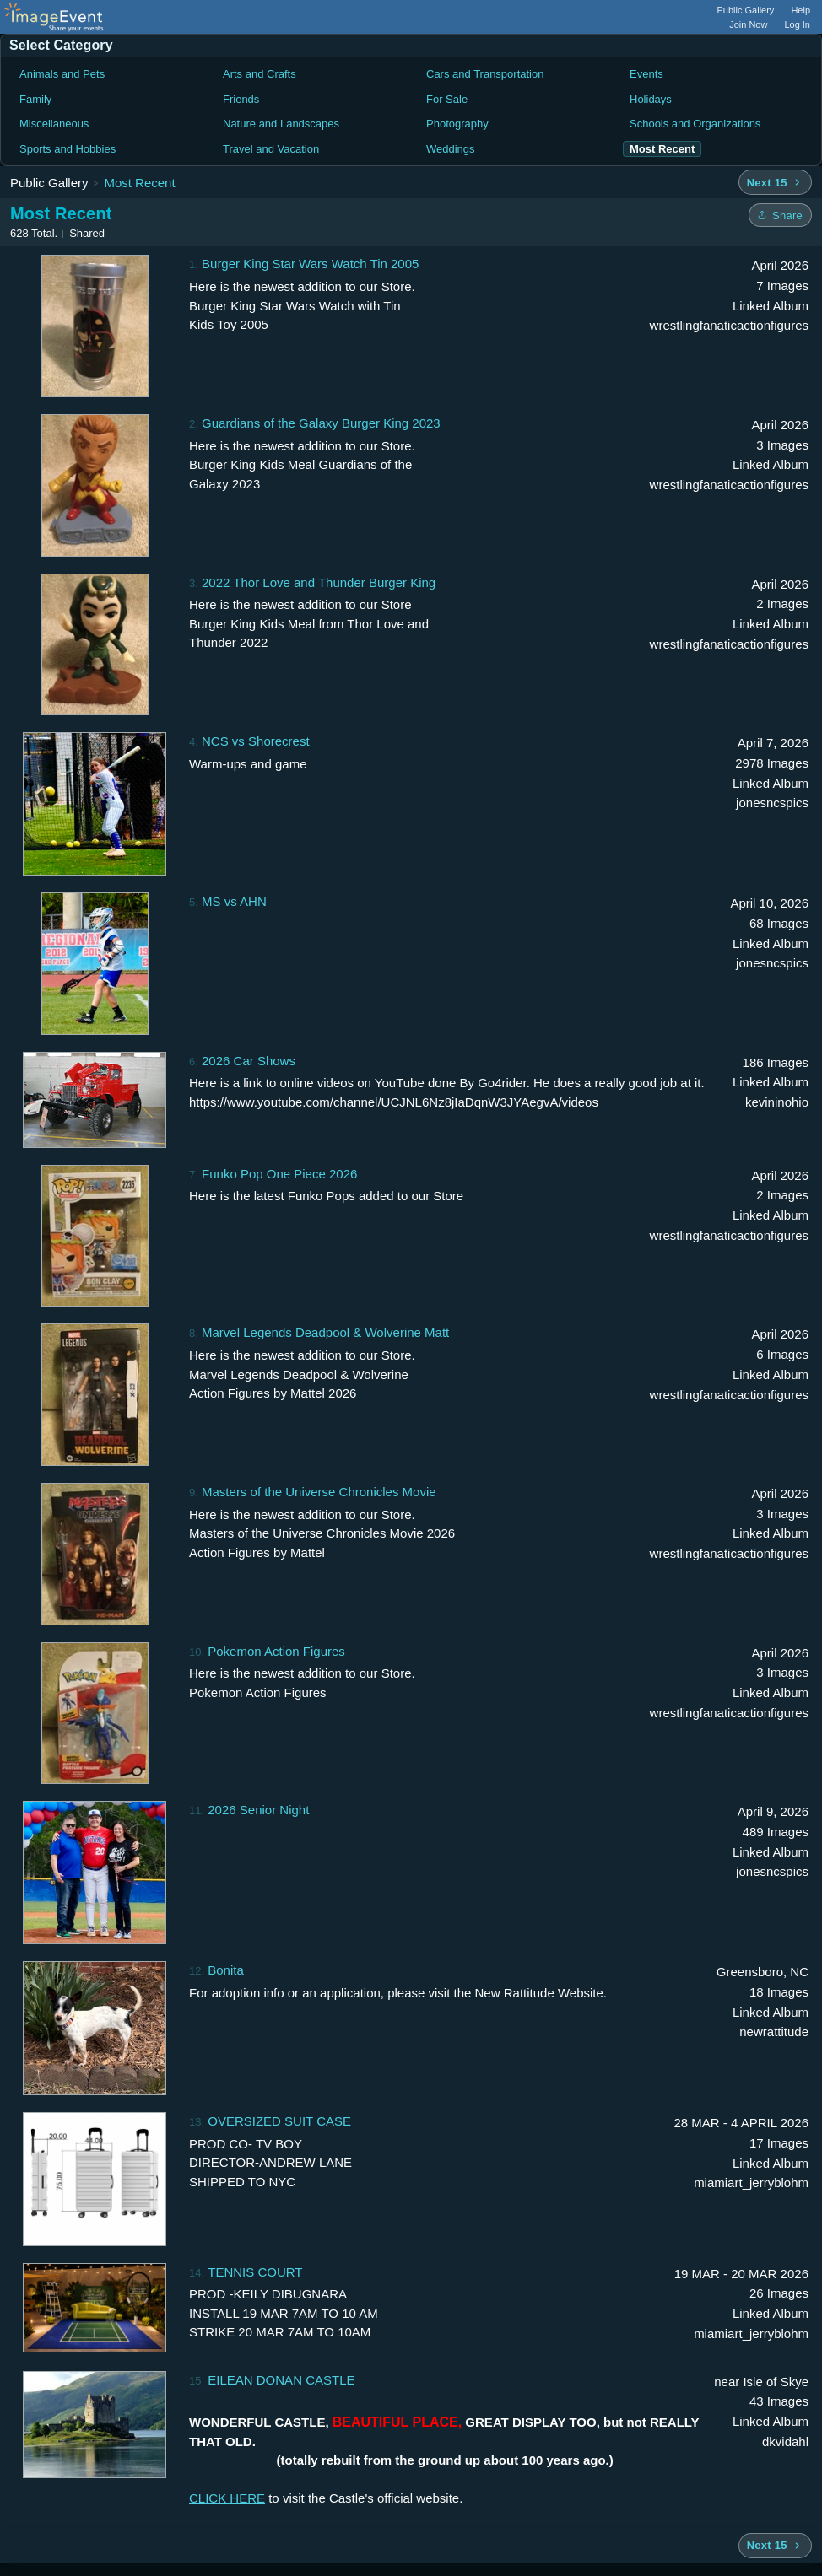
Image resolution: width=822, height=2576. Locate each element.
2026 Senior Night (258, 1810)
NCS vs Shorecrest (256, 741)
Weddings (450, 149)
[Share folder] (780, 215)
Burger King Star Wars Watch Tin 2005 (310, 263)
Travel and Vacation (271, 149)
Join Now (748, 24)
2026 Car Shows (248, 1061)
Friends (241, 99)
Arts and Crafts (259, 73)
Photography (457, 123)
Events (646, 73)
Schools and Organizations (695, 123)
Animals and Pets (62, 73)
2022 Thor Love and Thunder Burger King (318, 582)
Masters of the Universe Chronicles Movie (319, 1492)
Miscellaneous (54, 123)
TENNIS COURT (255, 2272)
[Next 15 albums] (775, 182)
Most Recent (139, 182)
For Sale (447, 99)
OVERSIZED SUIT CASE (279, 2121)
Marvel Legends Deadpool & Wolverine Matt (325, 1332)
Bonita (226, 1970)
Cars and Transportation (484, 73)
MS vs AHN (234, 901)
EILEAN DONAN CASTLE (281, 2380)
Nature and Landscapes (281, 123)
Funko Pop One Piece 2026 (279, 1174)
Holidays (651, 99)
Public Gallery (746, 10)
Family (35, 99)
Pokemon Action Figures (276, 1651)
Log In (797, 24)
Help (800, 10)
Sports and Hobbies (67, 149)
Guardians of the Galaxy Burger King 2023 (321, 423)
